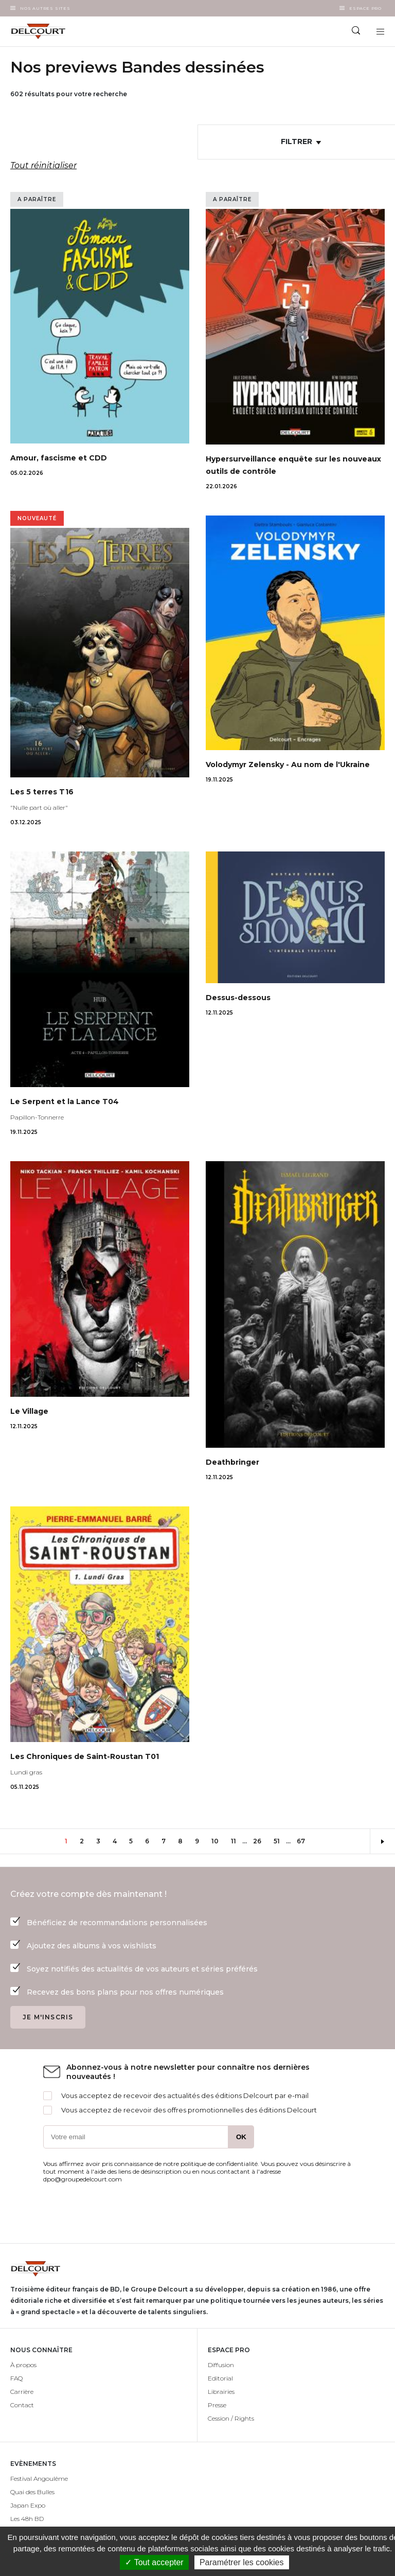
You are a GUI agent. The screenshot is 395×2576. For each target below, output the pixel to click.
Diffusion (221, 2365)
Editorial (220, 2378)
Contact (22, 2405)
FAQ (16, 2378)
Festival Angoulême (39, 2478)
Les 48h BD (27, 2518)
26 (260, 1841)
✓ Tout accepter (154, 2562)
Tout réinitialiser (43, 165)
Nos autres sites (45, 8)
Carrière (21, 2391)
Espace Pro (365, 8)
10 (218, 1841)
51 (280, 1841)
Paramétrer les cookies (242, 2562)
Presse (217, 2405)
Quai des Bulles (32, 2492)
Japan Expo (27, 2505)
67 (304, 1841)
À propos (23, 2365)
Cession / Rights (231, 2418)
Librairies (221, 2391)
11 (236, 1841)
